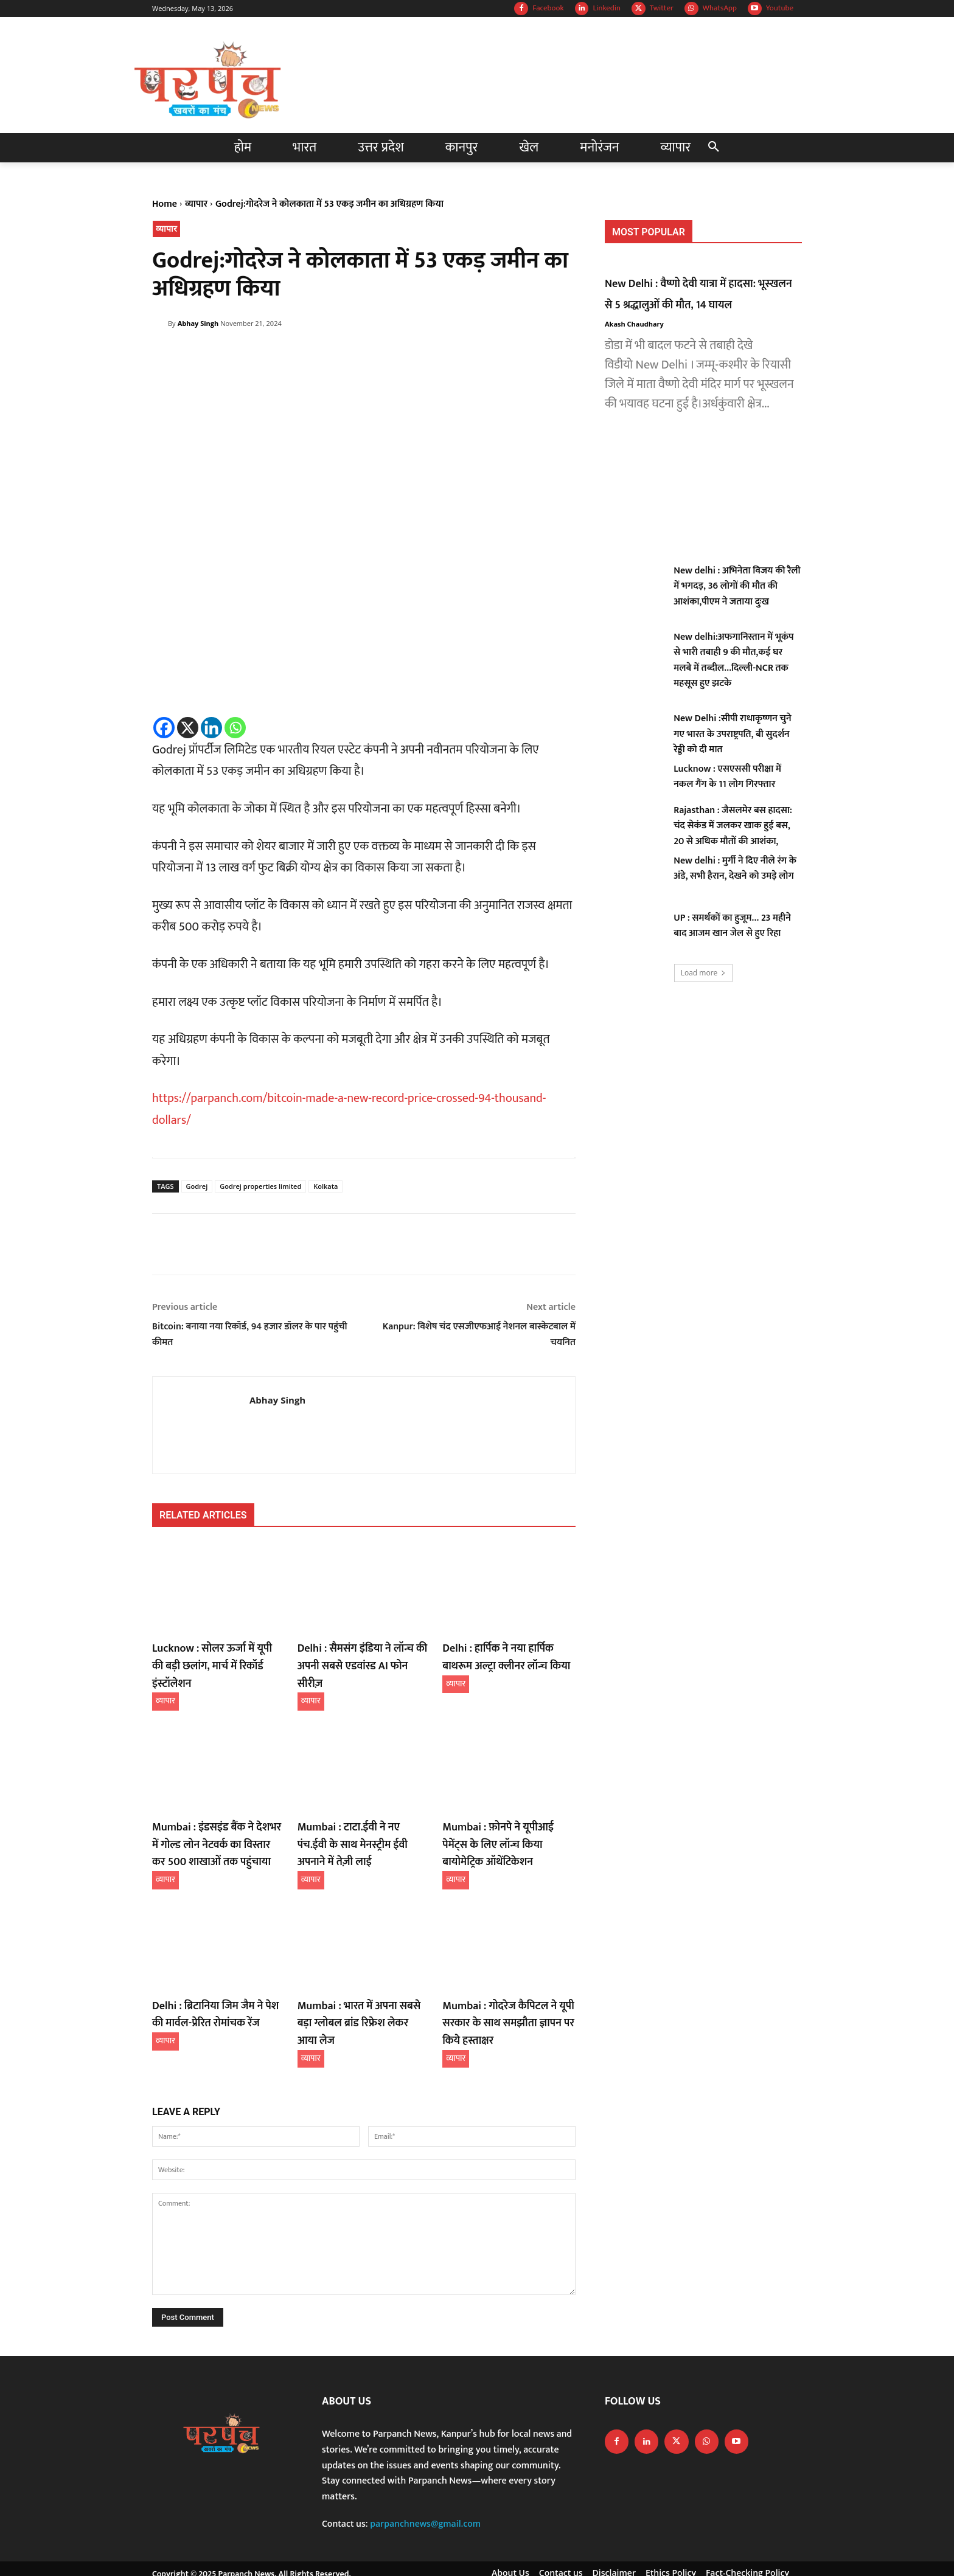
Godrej (197, 1186)
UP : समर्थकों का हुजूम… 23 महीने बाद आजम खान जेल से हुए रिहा (732, 926)
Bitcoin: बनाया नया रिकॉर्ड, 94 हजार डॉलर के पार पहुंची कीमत (249, 1334)
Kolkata (325, 1186)
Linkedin (607, 8)
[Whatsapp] (235, 727)
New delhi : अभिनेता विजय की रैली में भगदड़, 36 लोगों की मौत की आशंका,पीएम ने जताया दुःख (737, 586)
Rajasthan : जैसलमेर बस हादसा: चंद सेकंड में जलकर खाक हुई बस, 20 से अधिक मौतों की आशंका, (733, 826)
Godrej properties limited (260, 1186)
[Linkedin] (211, 727)
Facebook (547, 8)
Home (164, 204)
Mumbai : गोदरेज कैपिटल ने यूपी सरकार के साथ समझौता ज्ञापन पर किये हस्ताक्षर (501, 1993)
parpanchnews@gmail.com (425, 2490)
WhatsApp (720, 8)
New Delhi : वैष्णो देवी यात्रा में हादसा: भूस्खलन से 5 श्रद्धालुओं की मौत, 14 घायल (703, 294)
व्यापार (196, 204)
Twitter (662, 8)
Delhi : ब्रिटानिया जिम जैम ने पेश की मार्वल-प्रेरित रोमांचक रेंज (214, 1986)
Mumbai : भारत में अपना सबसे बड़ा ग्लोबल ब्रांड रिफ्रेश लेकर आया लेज (360, 1986)
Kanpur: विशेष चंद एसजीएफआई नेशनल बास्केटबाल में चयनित (479, 1334)
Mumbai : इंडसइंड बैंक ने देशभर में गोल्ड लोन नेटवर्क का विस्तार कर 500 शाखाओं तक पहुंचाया (217, 1820)
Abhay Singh (198, 323)
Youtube (779, 8)
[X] (187, 727)
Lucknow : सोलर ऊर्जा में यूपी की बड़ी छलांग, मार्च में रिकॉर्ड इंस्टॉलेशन (214, 1655)
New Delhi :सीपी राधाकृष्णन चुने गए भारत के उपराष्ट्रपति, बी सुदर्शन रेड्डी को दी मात (732, 734)
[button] (713, 147)
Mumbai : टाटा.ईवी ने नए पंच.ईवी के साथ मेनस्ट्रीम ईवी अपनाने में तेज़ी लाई (362, 1813)
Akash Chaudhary (634, 323)
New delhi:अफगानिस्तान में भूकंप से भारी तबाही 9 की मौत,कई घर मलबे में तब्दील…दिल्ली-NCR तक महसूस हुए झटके (733, 660)
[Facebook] (164, 727)
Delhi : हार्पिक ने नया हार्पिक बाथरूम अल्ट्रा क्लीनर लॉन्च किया (505, 1655)
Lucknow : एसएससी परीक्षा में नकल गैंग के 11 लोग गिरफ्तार (727, 777)
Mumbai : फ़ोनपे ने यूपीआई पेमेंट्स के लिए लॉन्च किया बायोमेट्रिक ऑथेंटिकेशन (508, 1820)
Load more (703, 973)
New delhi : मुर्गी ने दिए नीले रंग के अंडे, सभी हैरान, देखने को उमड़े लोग (735, 869)
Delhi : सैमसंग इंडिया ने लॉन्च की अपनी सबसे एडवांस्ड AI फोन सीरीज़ (359, 1655)
